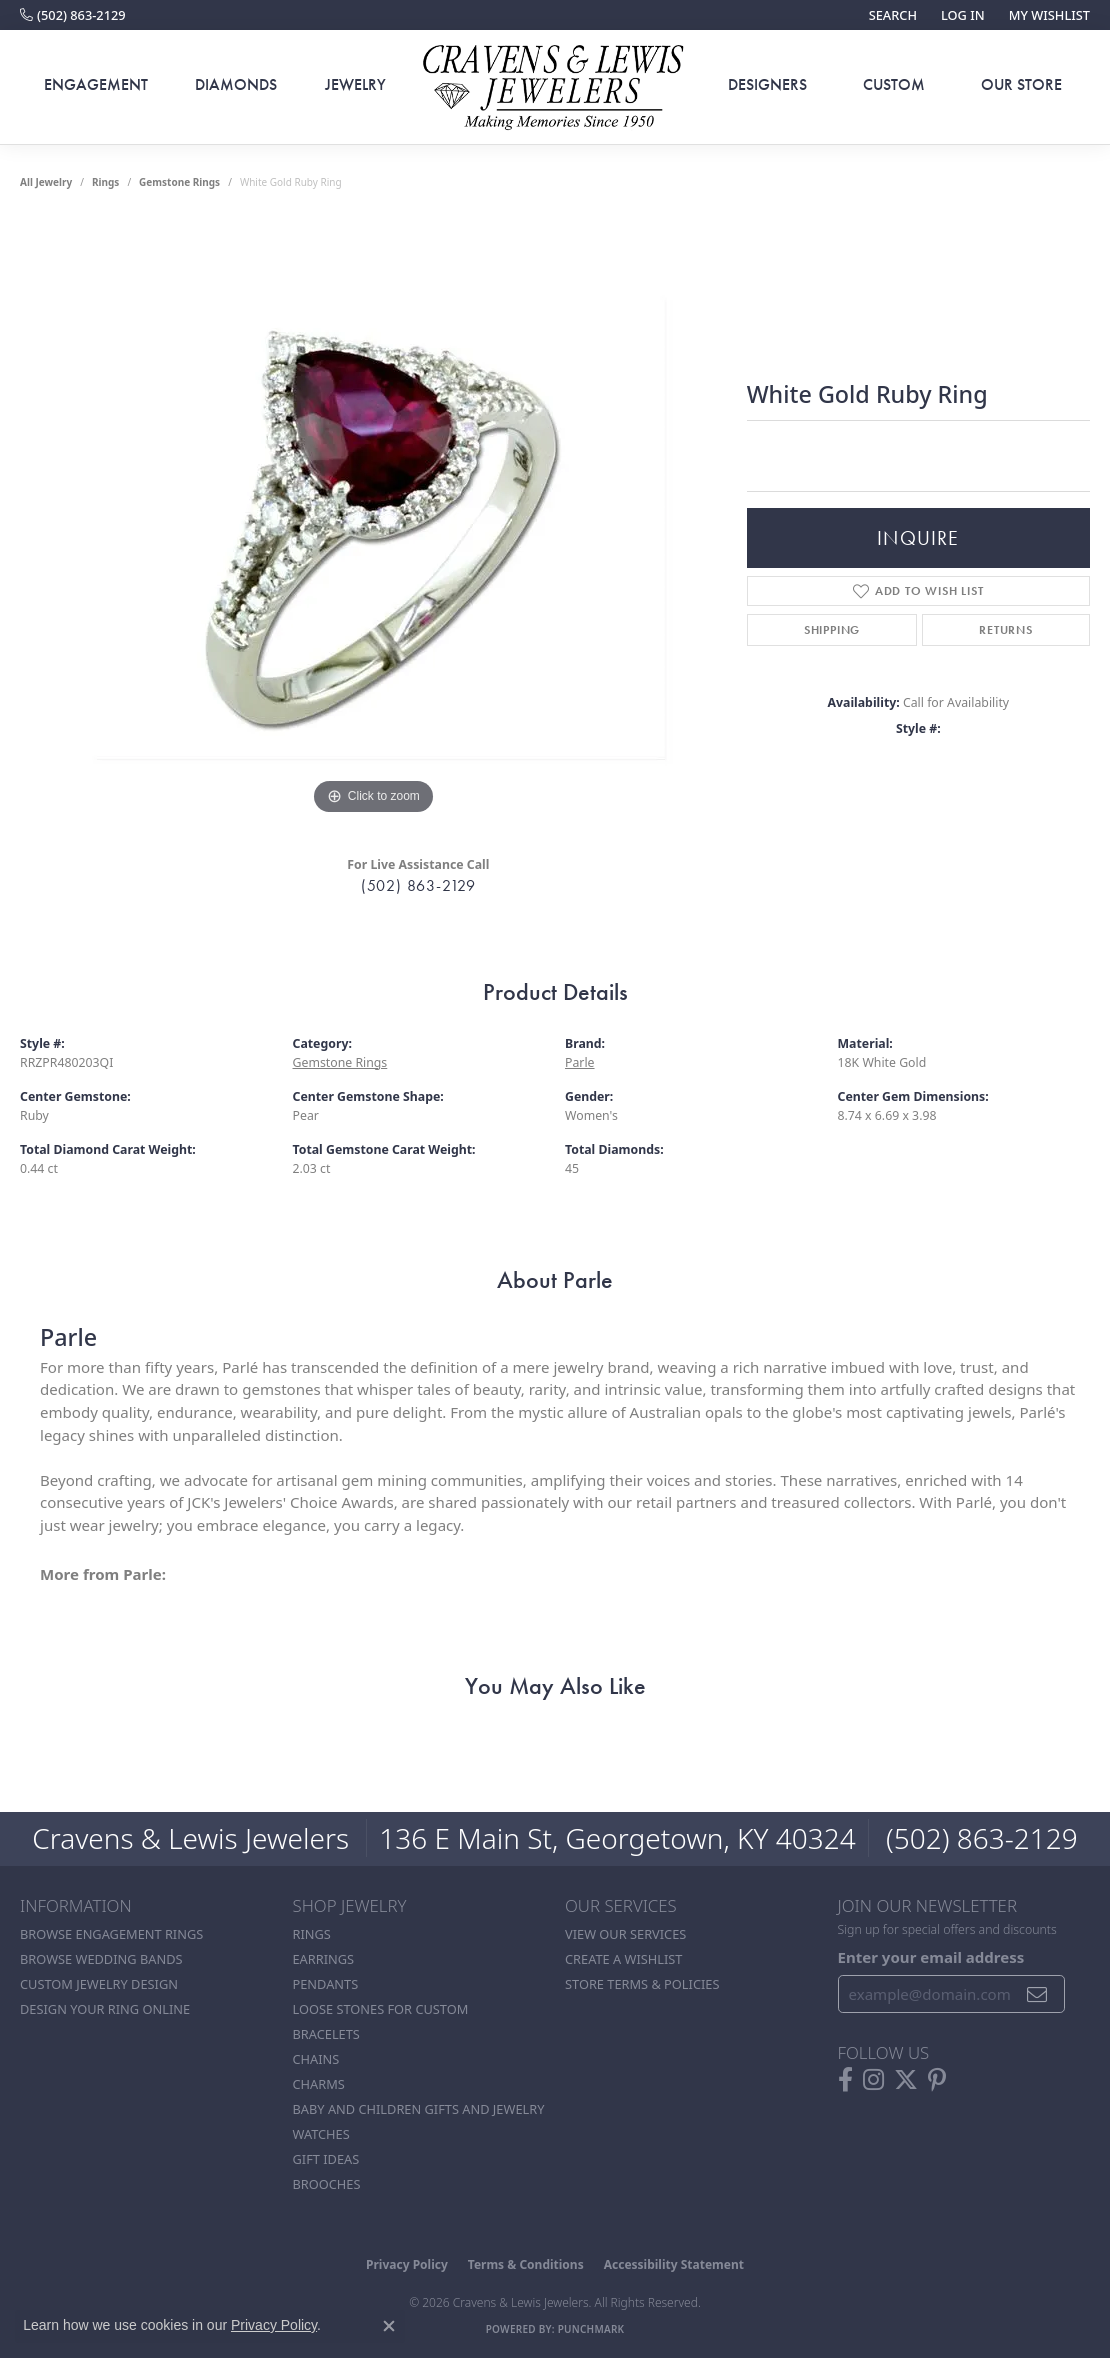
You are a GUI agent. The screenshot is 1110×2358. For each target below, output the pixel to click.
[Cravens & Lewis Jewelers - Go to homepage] (555, 87)
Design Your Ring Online (105, 2009)
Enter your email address (931, 1957)
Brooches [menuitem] (327, 2184)
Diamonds (236, 84)
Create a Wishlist (623, 1959)
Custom (894, 84)
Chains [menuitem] (316, 2059)
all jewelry (46, 182)
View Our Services (625, 1934)
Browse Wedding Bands (101, 1959)
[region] (373, 520)
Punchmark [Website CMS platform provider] (591, 2329)
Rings (105, 182)
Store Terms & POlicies (642, 1984)
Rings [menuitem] (312, 1934)
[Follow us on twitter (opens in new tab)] (906, 2080)
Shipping (832, 630)
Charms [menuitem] (319, 2084)
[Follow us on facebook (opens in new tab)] (845, 2080)
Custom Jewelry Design (99, 1984)
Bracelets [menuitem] (326, 2034)
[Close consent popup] (389, 2326)
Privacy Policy (407, 2264)
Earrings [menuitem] (324, 1959)
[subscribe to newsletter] (1037, 1994)
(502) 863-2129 (418, 885)
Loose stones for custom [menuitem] (381, 2009)
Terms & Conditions (526, 2264)
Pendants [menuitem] (326, 1984)
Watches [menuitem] (321, 2134)
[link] (73, 15)
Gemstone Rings (179, 182)
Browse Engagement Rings (111, 1934)
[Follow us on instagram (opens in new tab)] (873, 2080)
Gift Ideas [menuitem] (326, 2159)
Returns (1006, 630)
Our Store (1021, 84)
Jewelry (355, 84)
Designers (767, 84)
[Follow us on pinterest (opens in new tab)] (937, 2080)
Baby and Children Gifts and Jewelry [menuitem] (419, 2109)
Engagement (96, 84)
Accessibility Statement (674, 2264)
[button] (891, 15)
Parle (580, 1062)
